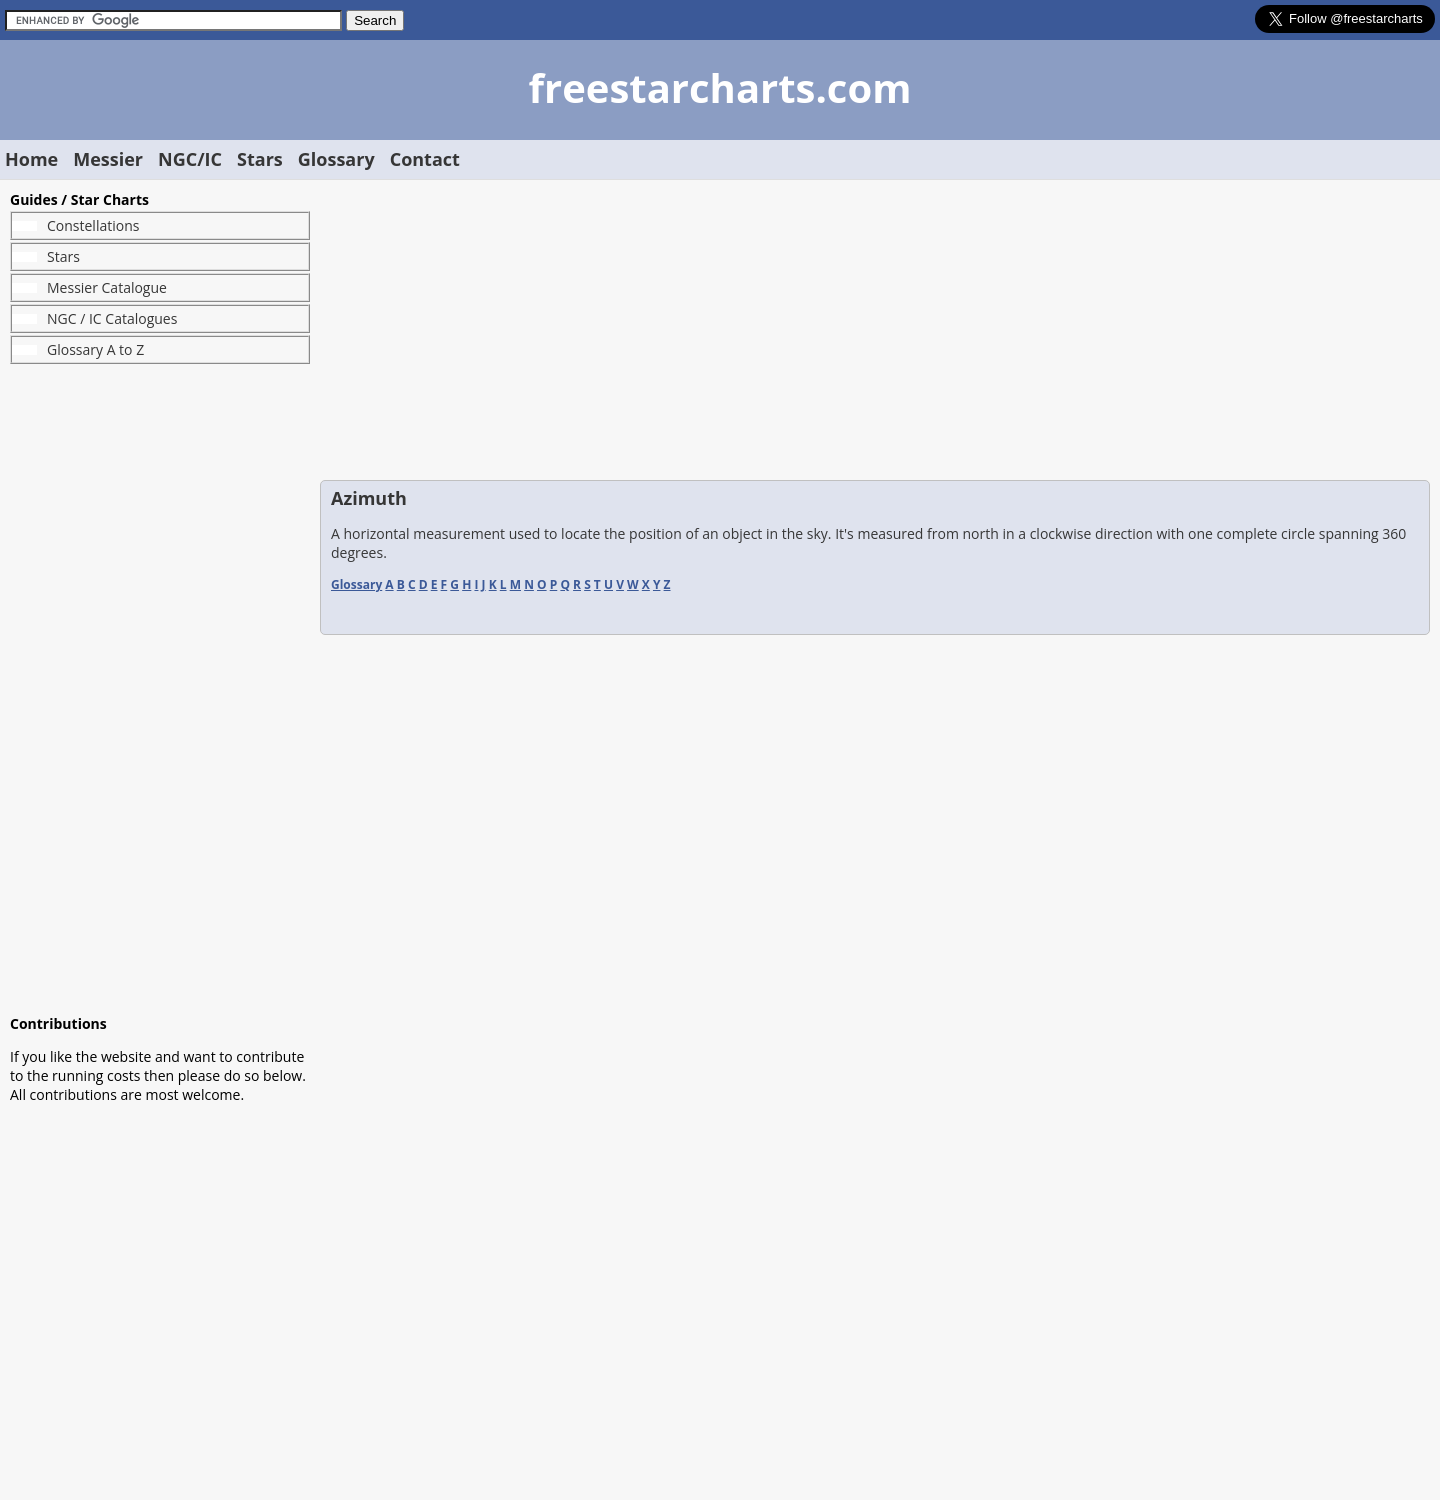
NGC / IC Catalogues (112, 318)
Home (31, 159)
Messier (108, 159)
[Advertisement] (160, 689)
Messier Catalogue (107, 287)
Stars (260, 159)
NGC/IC (190, 159)
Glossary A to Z (95, 349)
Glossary (336, 159)
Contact (425, 159)
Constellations (93, 225)
